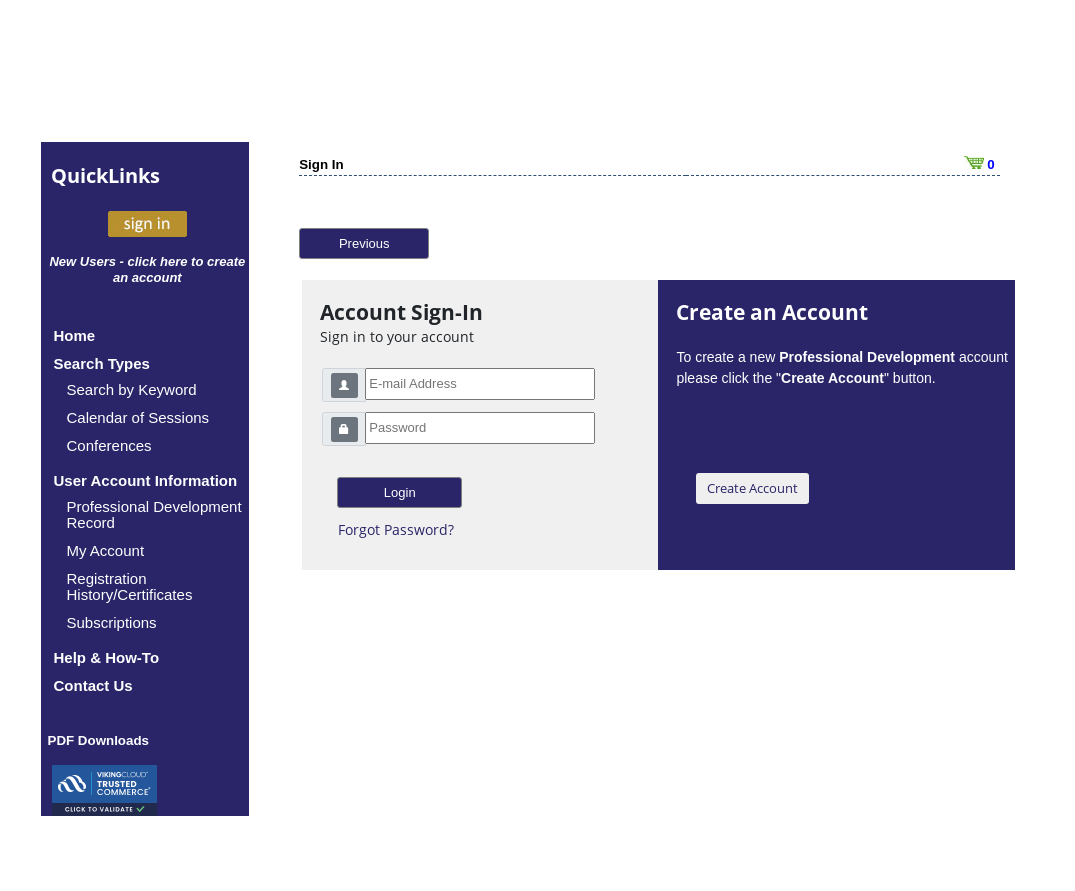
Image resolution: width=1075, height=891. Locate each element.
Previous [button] (364, 243)
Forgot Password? (396, 529)
